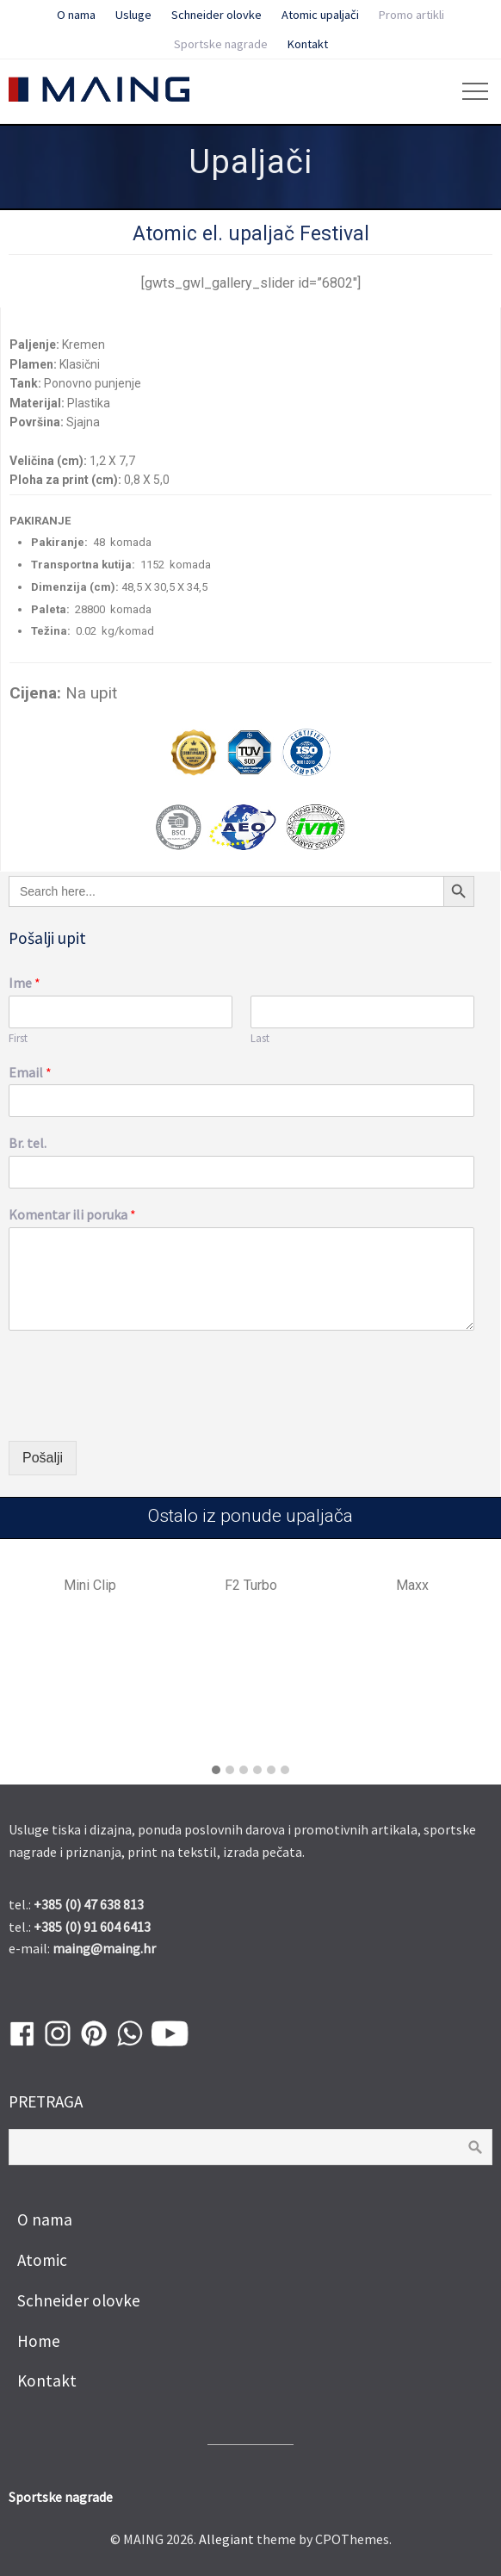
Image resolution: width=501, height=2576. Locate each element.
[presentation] (139, 1412)
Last (260, 1039)
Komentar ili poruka (72, 1214)
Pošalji (42, 1457)
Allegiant (226, 2539)
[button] (216, 1771)
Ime (24, 982)
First (18, 1039)
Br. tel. (27, 1142)
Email (30, 1072)
